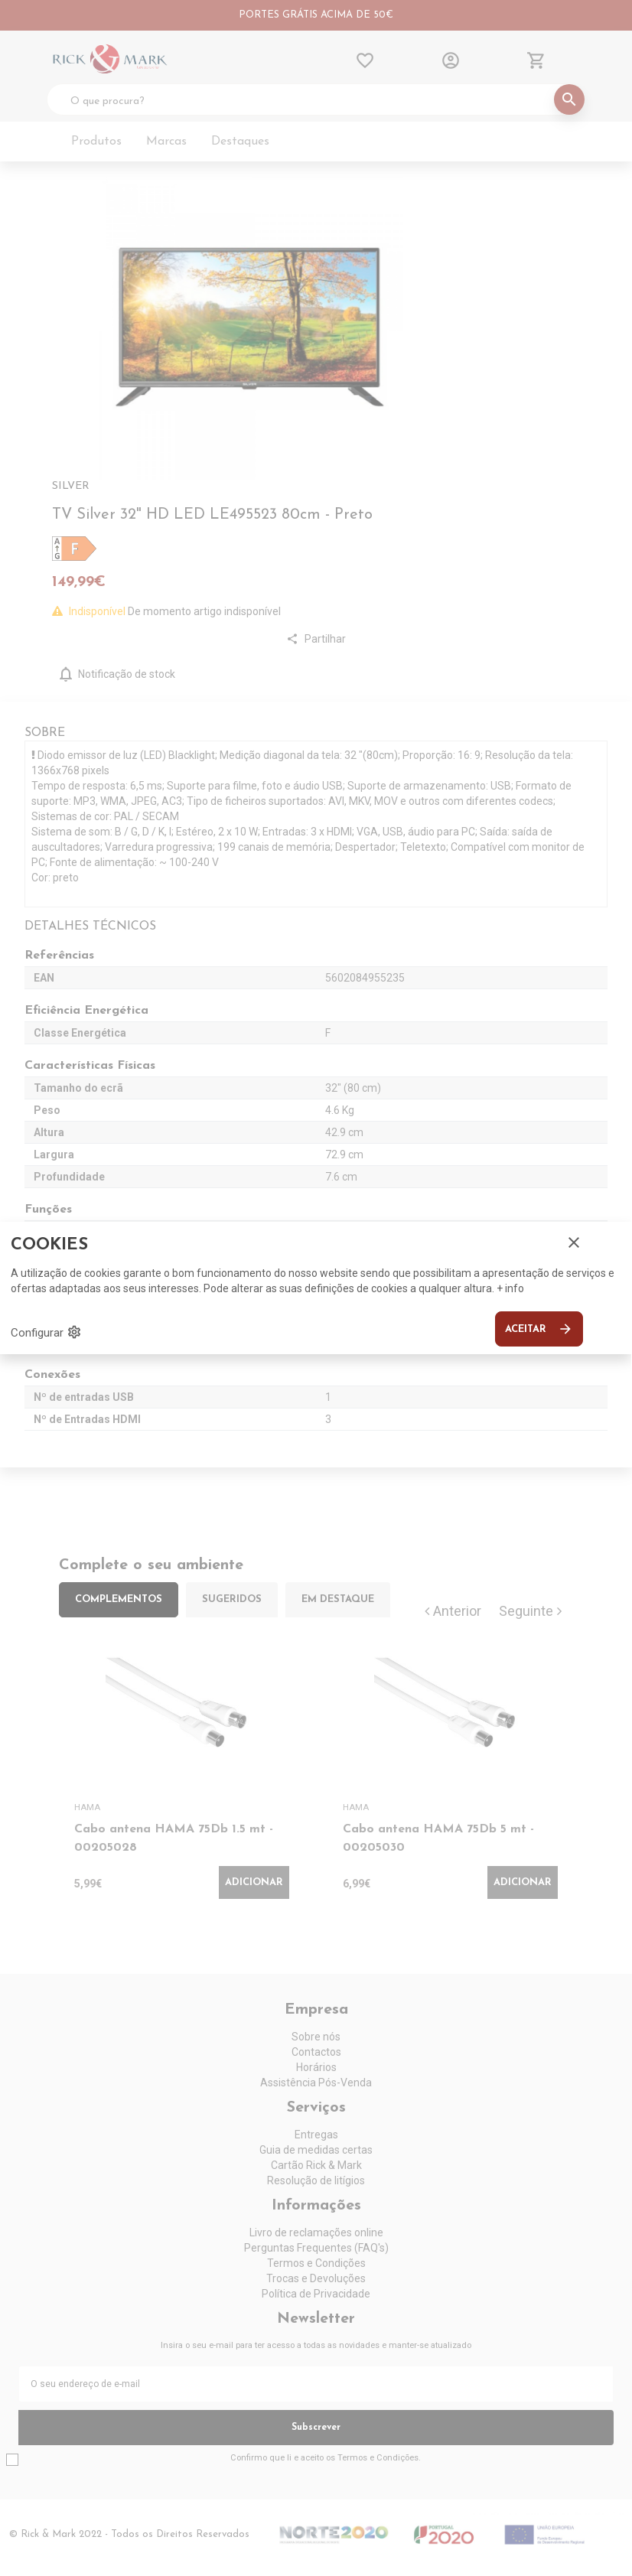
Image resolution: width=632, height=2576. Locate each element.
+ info (510, 1288)
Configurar (46, 1332)
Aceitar (539, 1329)
